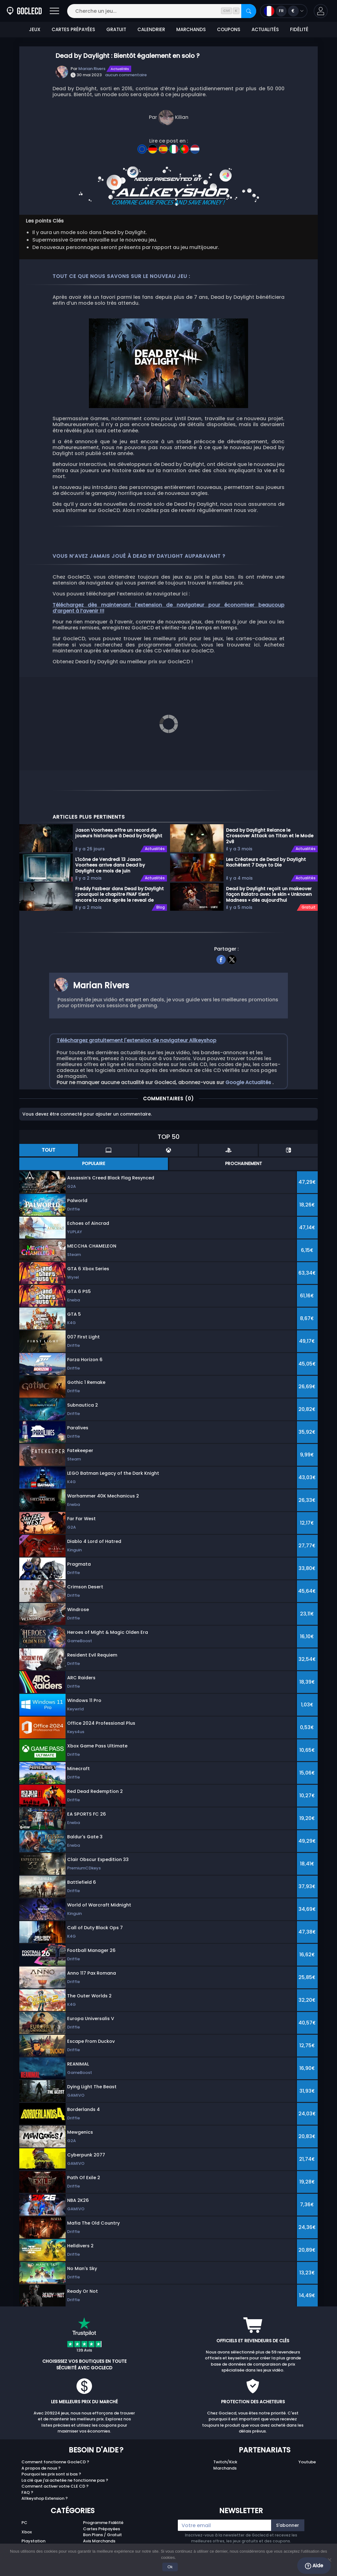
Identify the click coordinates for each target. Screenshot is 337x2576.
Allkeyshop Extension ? (44, 2498)
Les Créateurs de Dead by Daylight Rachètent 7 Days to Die (266, 862)
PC (24, 2523)
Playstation (33, 2541)
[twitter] (232, 959)
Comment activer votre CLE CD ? (55, 2486)
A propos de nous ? (41, 2468)
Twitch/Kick (225, 2462)
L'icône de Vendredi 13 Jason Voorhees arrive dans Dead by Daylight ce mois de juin (110, 865)
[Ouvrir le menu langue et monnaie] (283, 11)
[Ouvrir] (54, 11)
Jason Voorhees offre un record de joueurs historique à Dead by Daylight (118, 833)
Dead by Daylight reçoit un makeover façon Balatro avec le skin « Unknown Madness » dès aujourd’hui (269, 894)
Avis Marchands (99, 2541)
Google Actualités (248, 1082)
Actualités (120, 68)
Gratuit (309, 907)
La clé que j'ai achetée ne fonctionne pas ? (64, 2480)
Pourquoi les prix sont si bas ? (51, 2474)
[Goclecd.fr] (24, 11)
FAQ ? (27, 2492)
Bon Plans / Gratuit (102, 2535)
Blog (160, 907)
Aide (314, 2565)
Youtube (307, 2462)
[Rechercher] (248, 11)
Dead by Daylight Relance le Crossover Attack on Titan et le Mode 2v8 (269, 835)
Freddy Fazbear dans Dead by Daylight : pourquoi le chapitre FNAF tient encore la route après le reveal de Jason (119, 894)
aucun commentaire (126, 75)
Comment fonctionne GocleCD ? (55, 2462)
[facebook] (221, 959)
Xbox (26, 2532)
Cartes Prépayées (101, 2529)
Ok (170, 2566)
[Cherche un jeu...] (161, 11)
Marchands (225, 2468)
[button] (321, 11)
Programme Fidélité (103, 2523)
